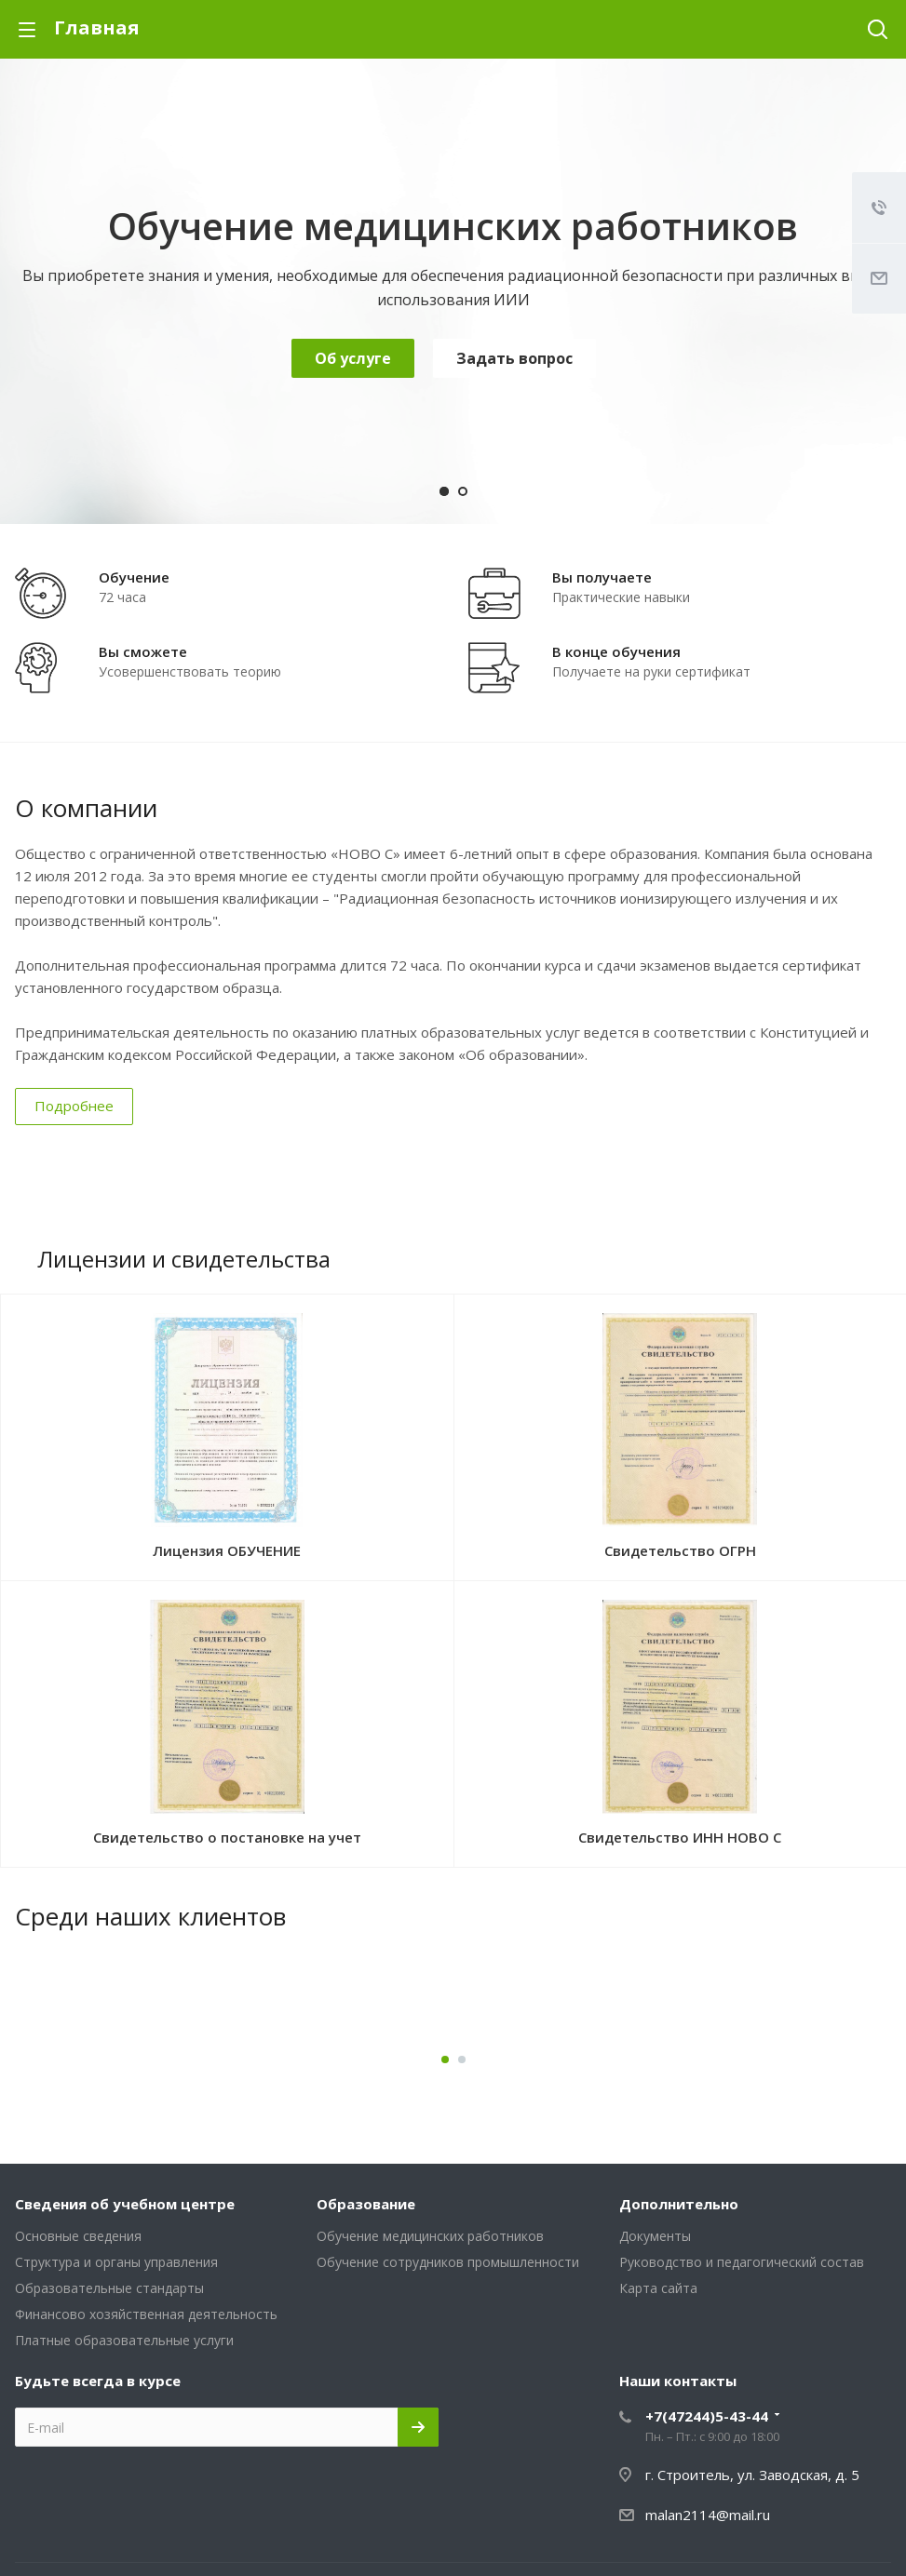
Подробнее (74, 1105)
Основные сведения (78, 2236)
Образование (366, 2203)
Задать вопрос (514, 358)
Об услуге (353, 358)
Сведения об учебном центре (125, 2203)
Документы (655, 2236)
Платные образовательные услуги (124, 2340)
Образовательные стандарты (109, 2288)
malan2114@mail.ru (707, 2514)
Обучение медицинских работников (430, 2236)
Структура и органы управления (116, 2262)
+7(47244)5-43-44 (706, 2416)
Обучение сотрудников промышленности (448, 2262)
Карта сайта (658, 2288)
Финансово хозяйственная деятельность (146, 2314)
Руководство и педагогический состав (741, 2262)
